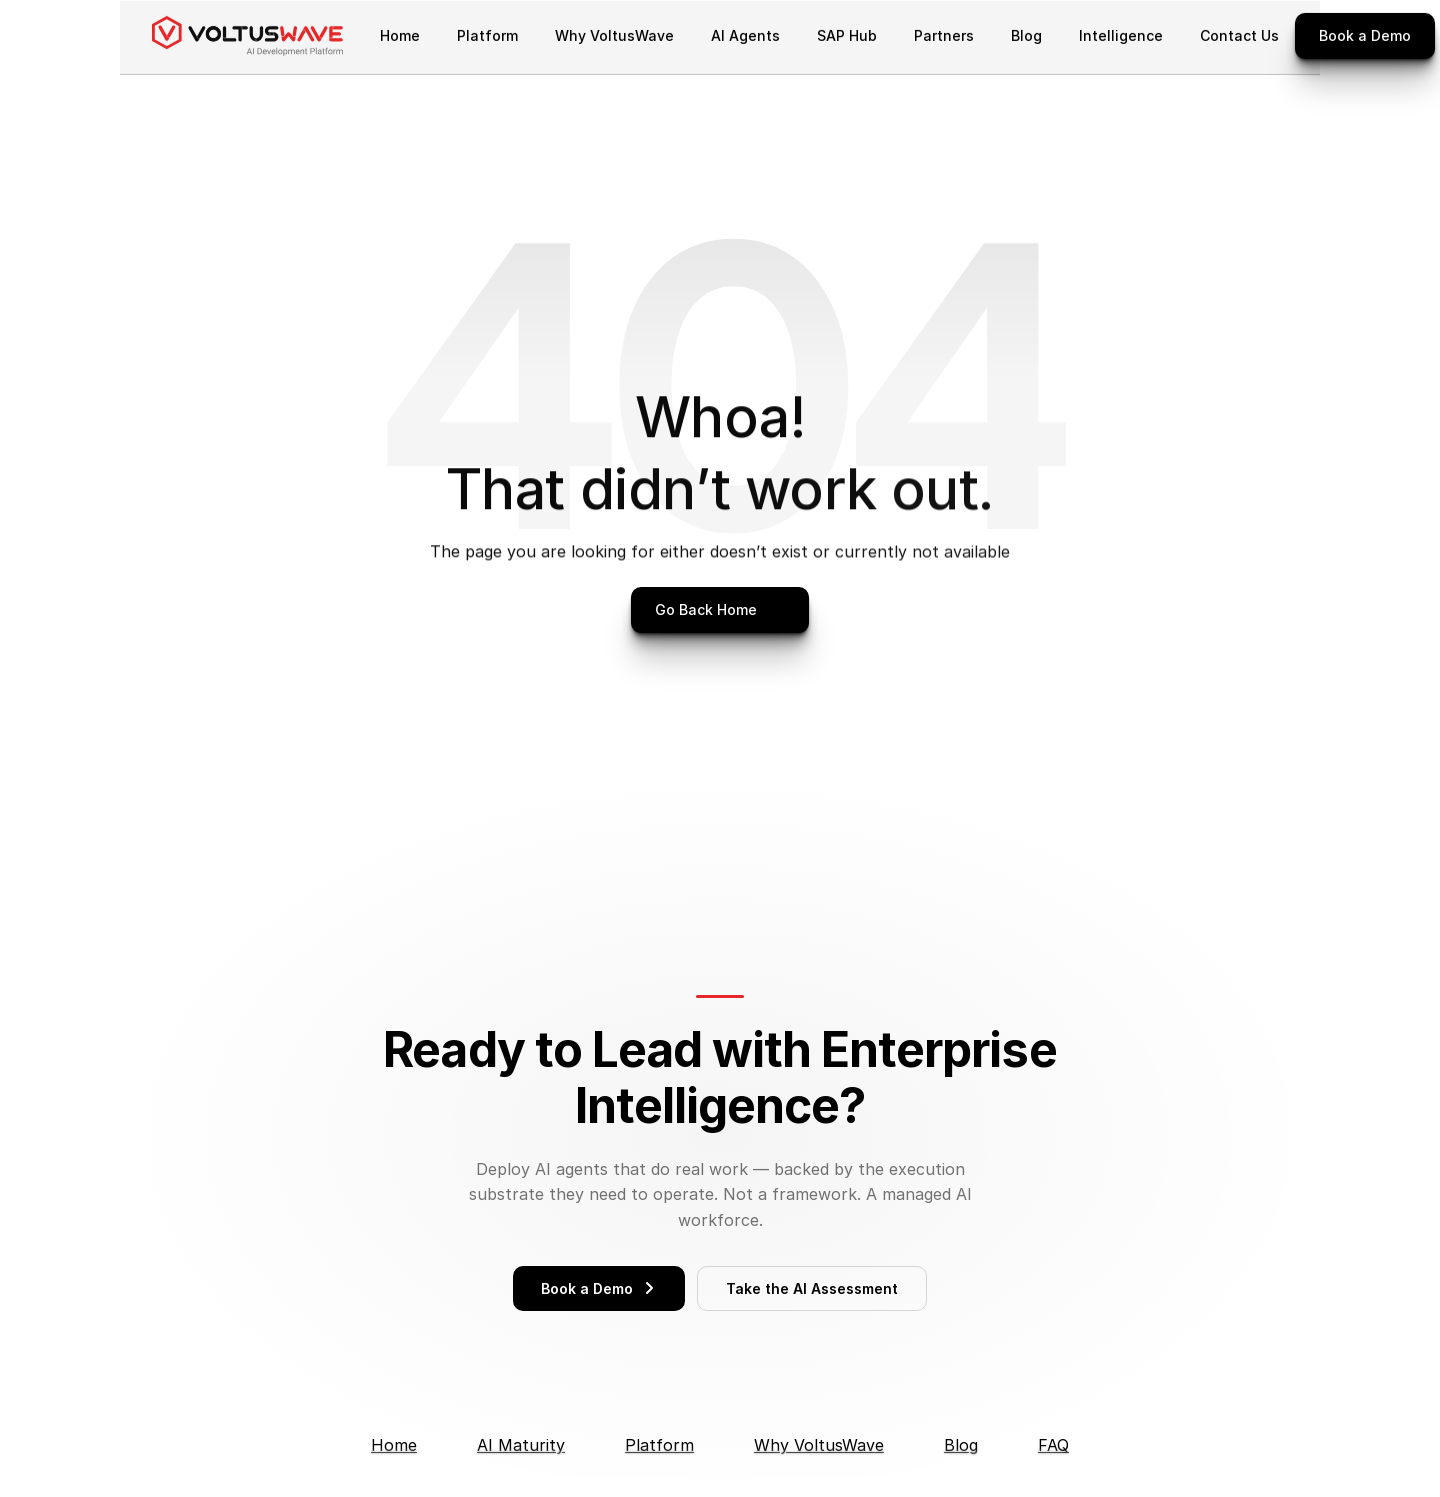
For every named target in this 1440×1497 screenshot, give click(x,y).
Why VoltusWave (819, 1445)
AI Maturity (521, 1445)
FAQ (1053, 1445)
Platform (659, 1445)
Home (394, 1445)
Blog (961, 1445)
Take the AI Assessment (812, 1288)
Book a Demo (599, 1288)
